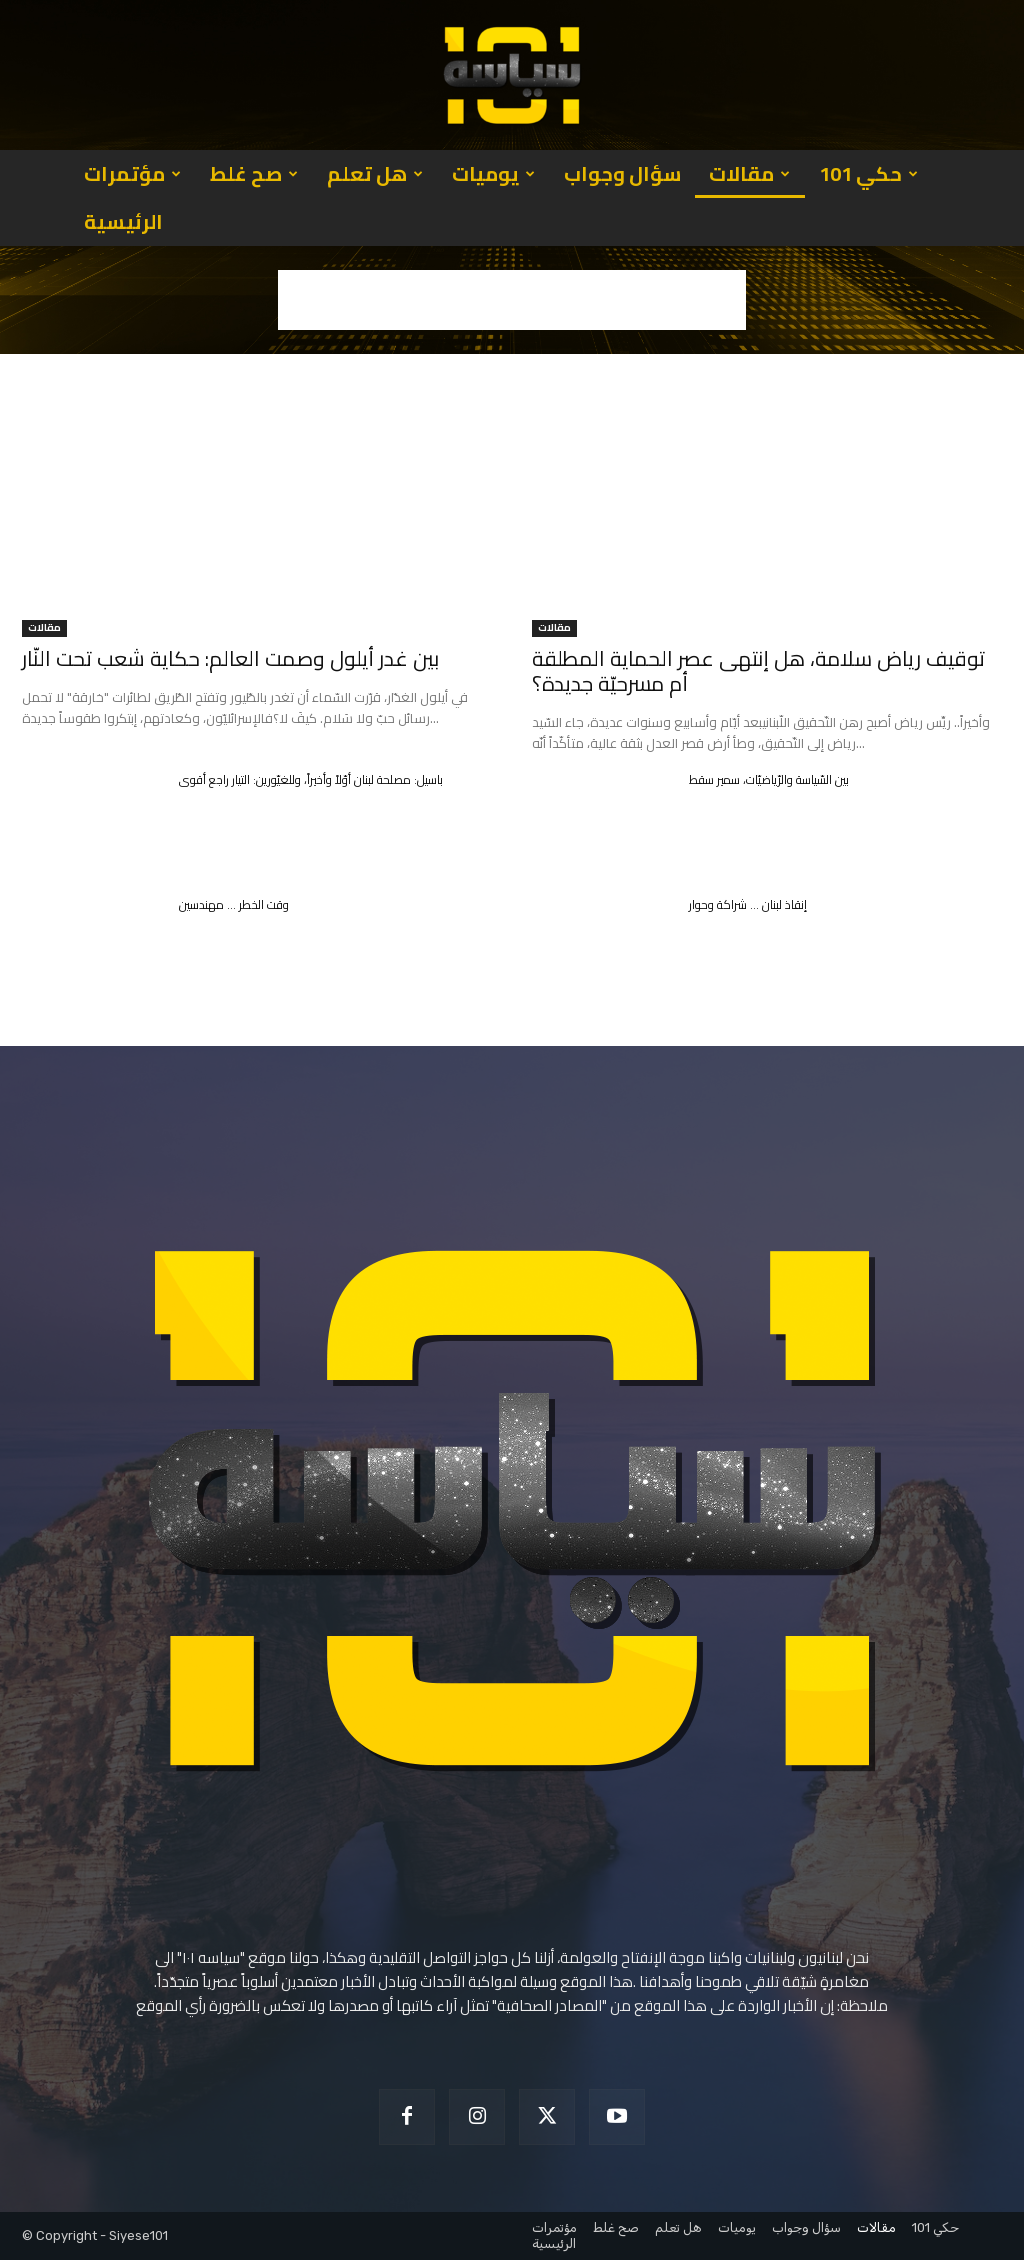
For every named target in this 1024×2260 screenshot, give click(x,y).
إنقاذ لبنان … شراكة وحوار (748, 904)
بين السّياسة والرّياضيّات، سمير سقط (769, 779)
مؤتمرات (132, 173)
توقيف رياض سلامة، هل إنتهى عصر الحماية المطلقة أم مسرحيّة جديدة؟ (758, 671)
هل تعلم (375, 173)
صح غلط (254, 173)
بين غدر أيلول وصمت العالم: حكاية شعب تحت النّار (230, 658)
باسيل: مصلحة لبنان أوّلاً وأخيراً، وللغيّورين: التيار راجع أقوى (311, 779)
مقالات (749, 173)
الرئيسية (123, 221)
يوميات (493, 173)
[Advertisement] (512, 300)
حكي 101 (868, 173)
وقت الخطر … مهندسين (234, 904)
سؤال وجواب (622, 173)
